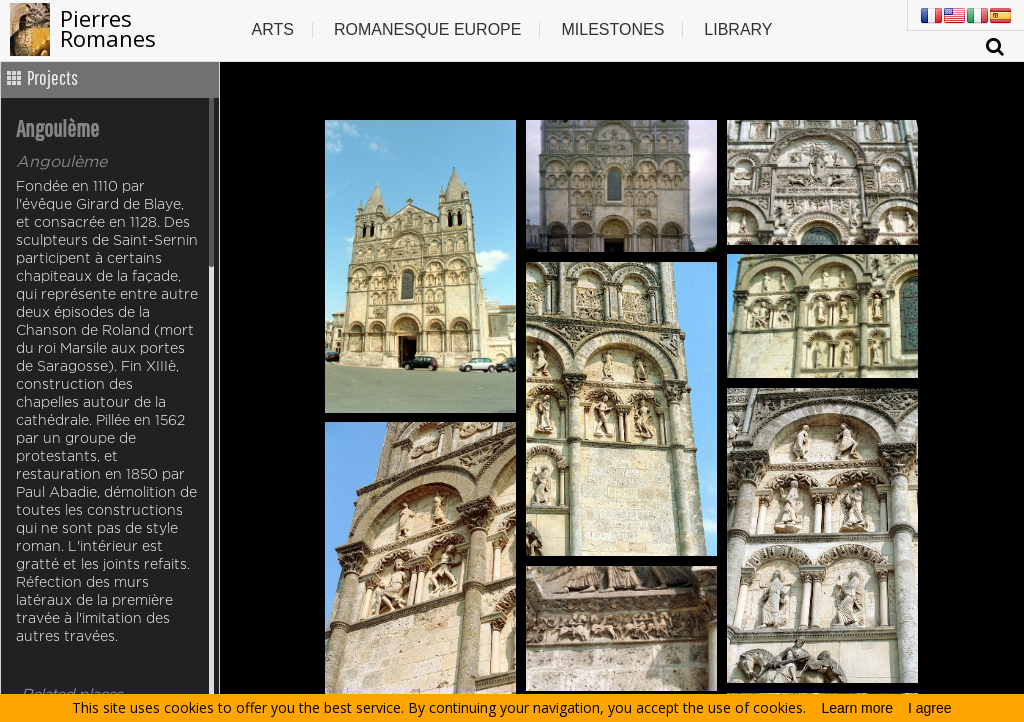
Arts (272, 29)
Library (738, 29)
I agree (930, 708)
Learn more (857, 708)
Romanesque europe (428, 29)
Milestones (612, 29)
